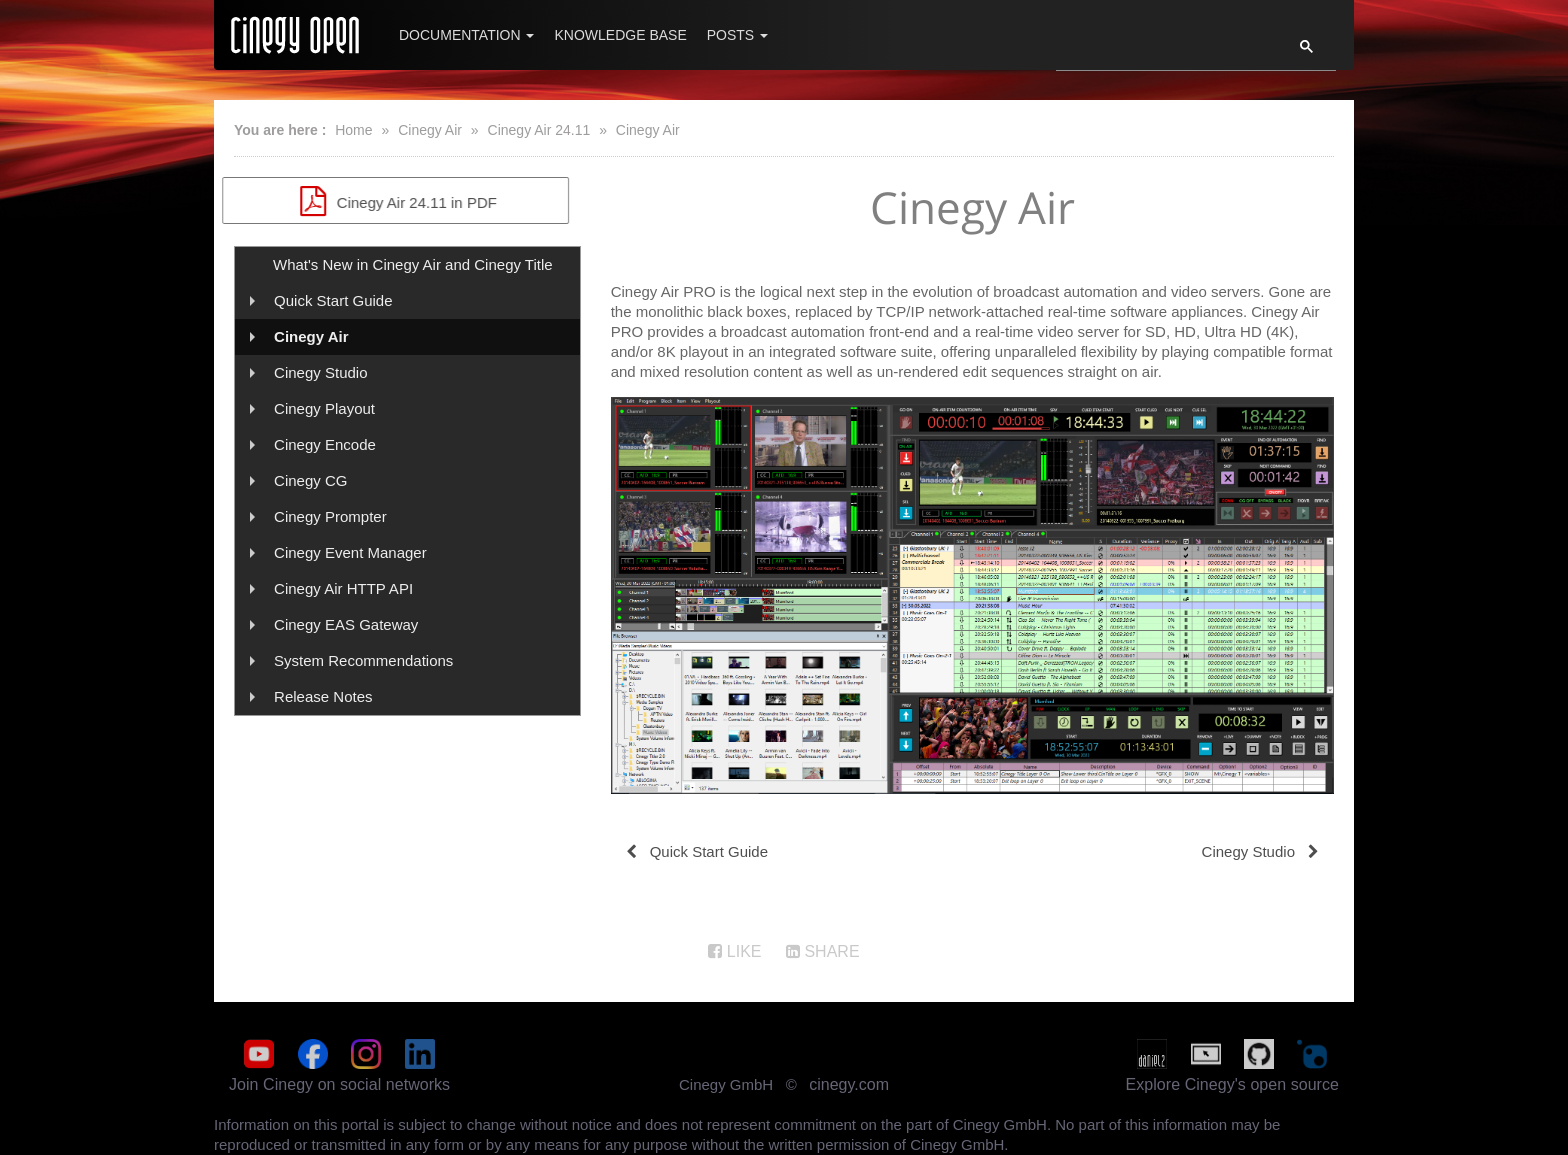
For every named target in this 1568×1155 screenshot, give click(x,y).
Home (353, 130)
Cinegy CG (310, 480)
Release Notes (323, 696)
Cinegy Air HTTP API (343, 588)
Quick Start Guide (333, 300)
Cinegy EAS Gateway (346, 624)
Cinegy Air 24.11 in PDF (407, 201)
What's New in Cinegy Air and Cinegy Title (413, 264)
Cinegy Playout (324, 408)
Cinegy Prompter (330, 516)
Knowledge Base (620, 35)
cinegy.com (849, 1084)
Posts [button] (737, 35)
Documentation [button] (466, 35)
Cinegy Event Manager (350, 552)
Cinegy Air (430, 130)
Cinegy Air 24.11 (539, 130)
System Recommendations (363, 660)
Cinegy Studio (320, 372)
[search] (1162, 52)
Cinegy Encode (325, 444)
